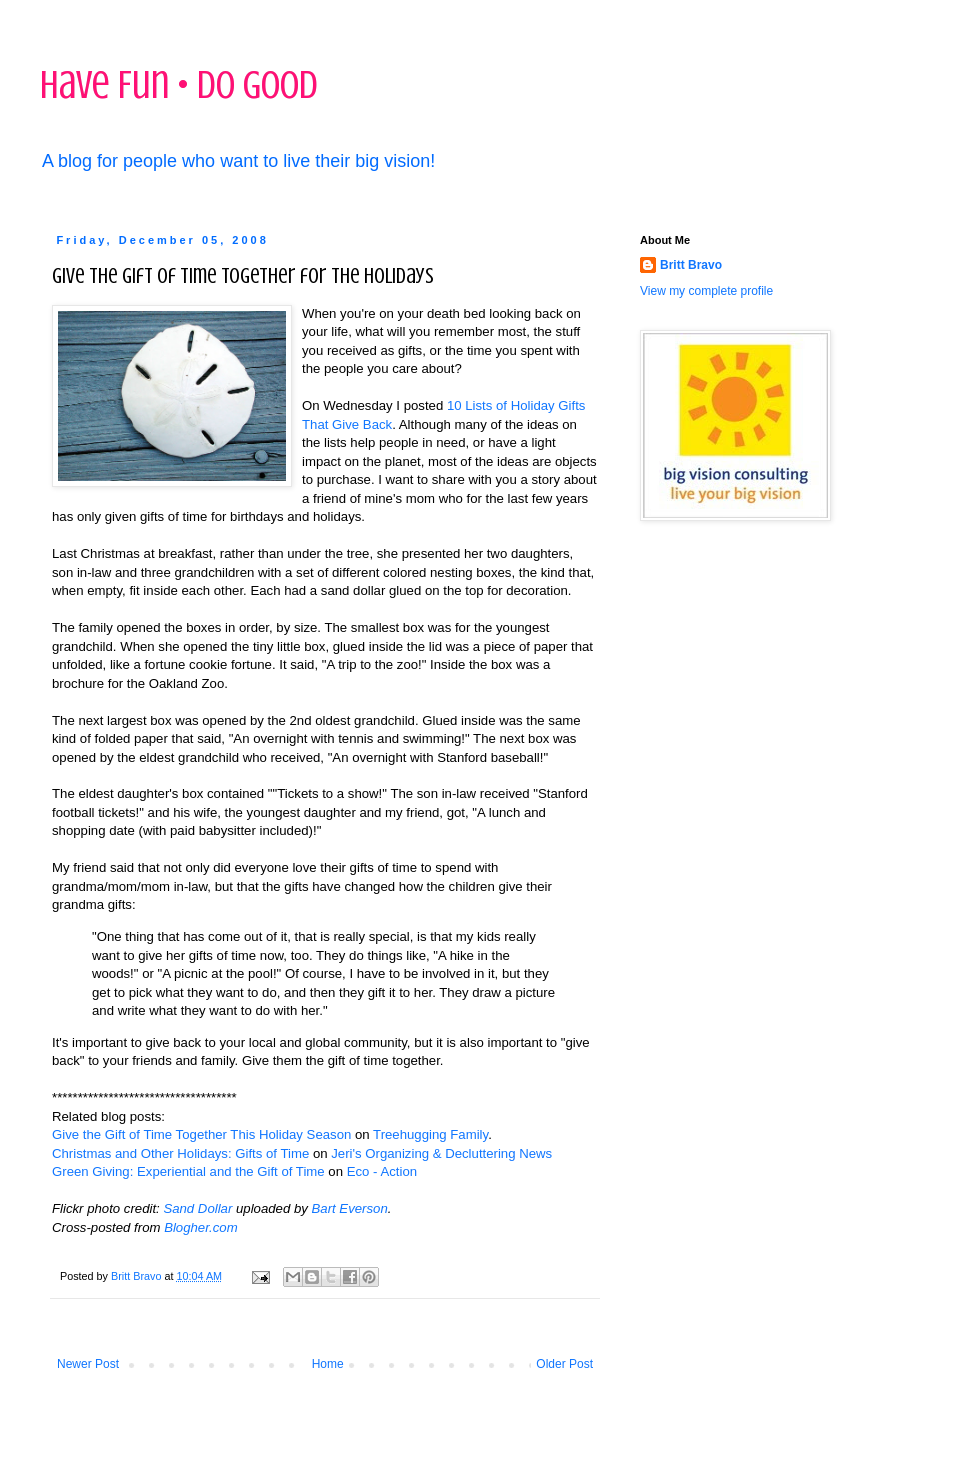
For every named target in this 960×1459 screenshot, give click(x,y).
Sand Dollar (197, 1208)
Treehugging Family (430, 1134)
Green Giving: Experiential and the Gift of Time (188, 1171)
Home (328, 1364)
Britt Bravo (691, 265)
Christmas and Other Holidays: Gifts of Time (180, 1153)
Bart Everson (350, 1208)
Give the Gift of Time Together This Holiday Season (201, 1134)
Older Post (564, 1364)
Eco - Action (382, 1171)
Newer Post (88, 1364)
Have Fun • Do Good (179, 84)
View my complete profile (706, 291)
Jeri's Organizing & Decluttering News (441, 1153)
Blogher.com (201, 1227)
